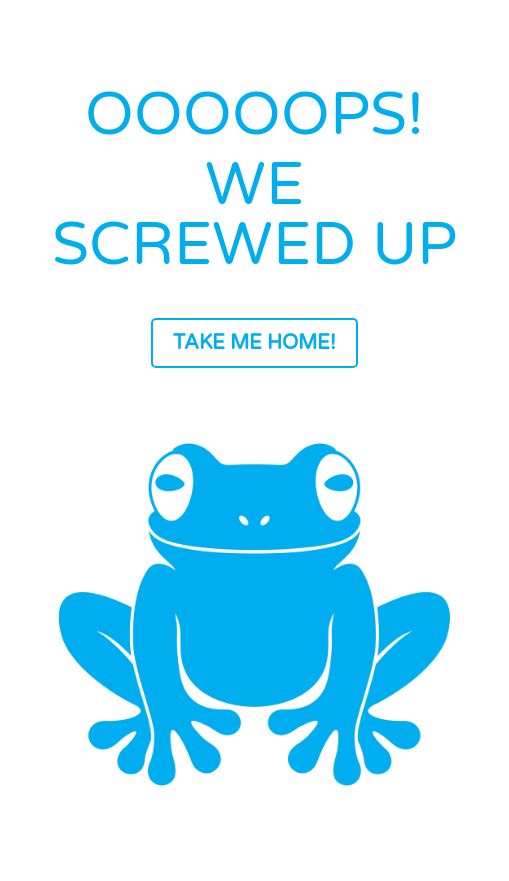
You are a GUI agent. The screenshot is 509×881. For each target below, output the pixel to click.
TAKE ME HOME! (254, 343)
